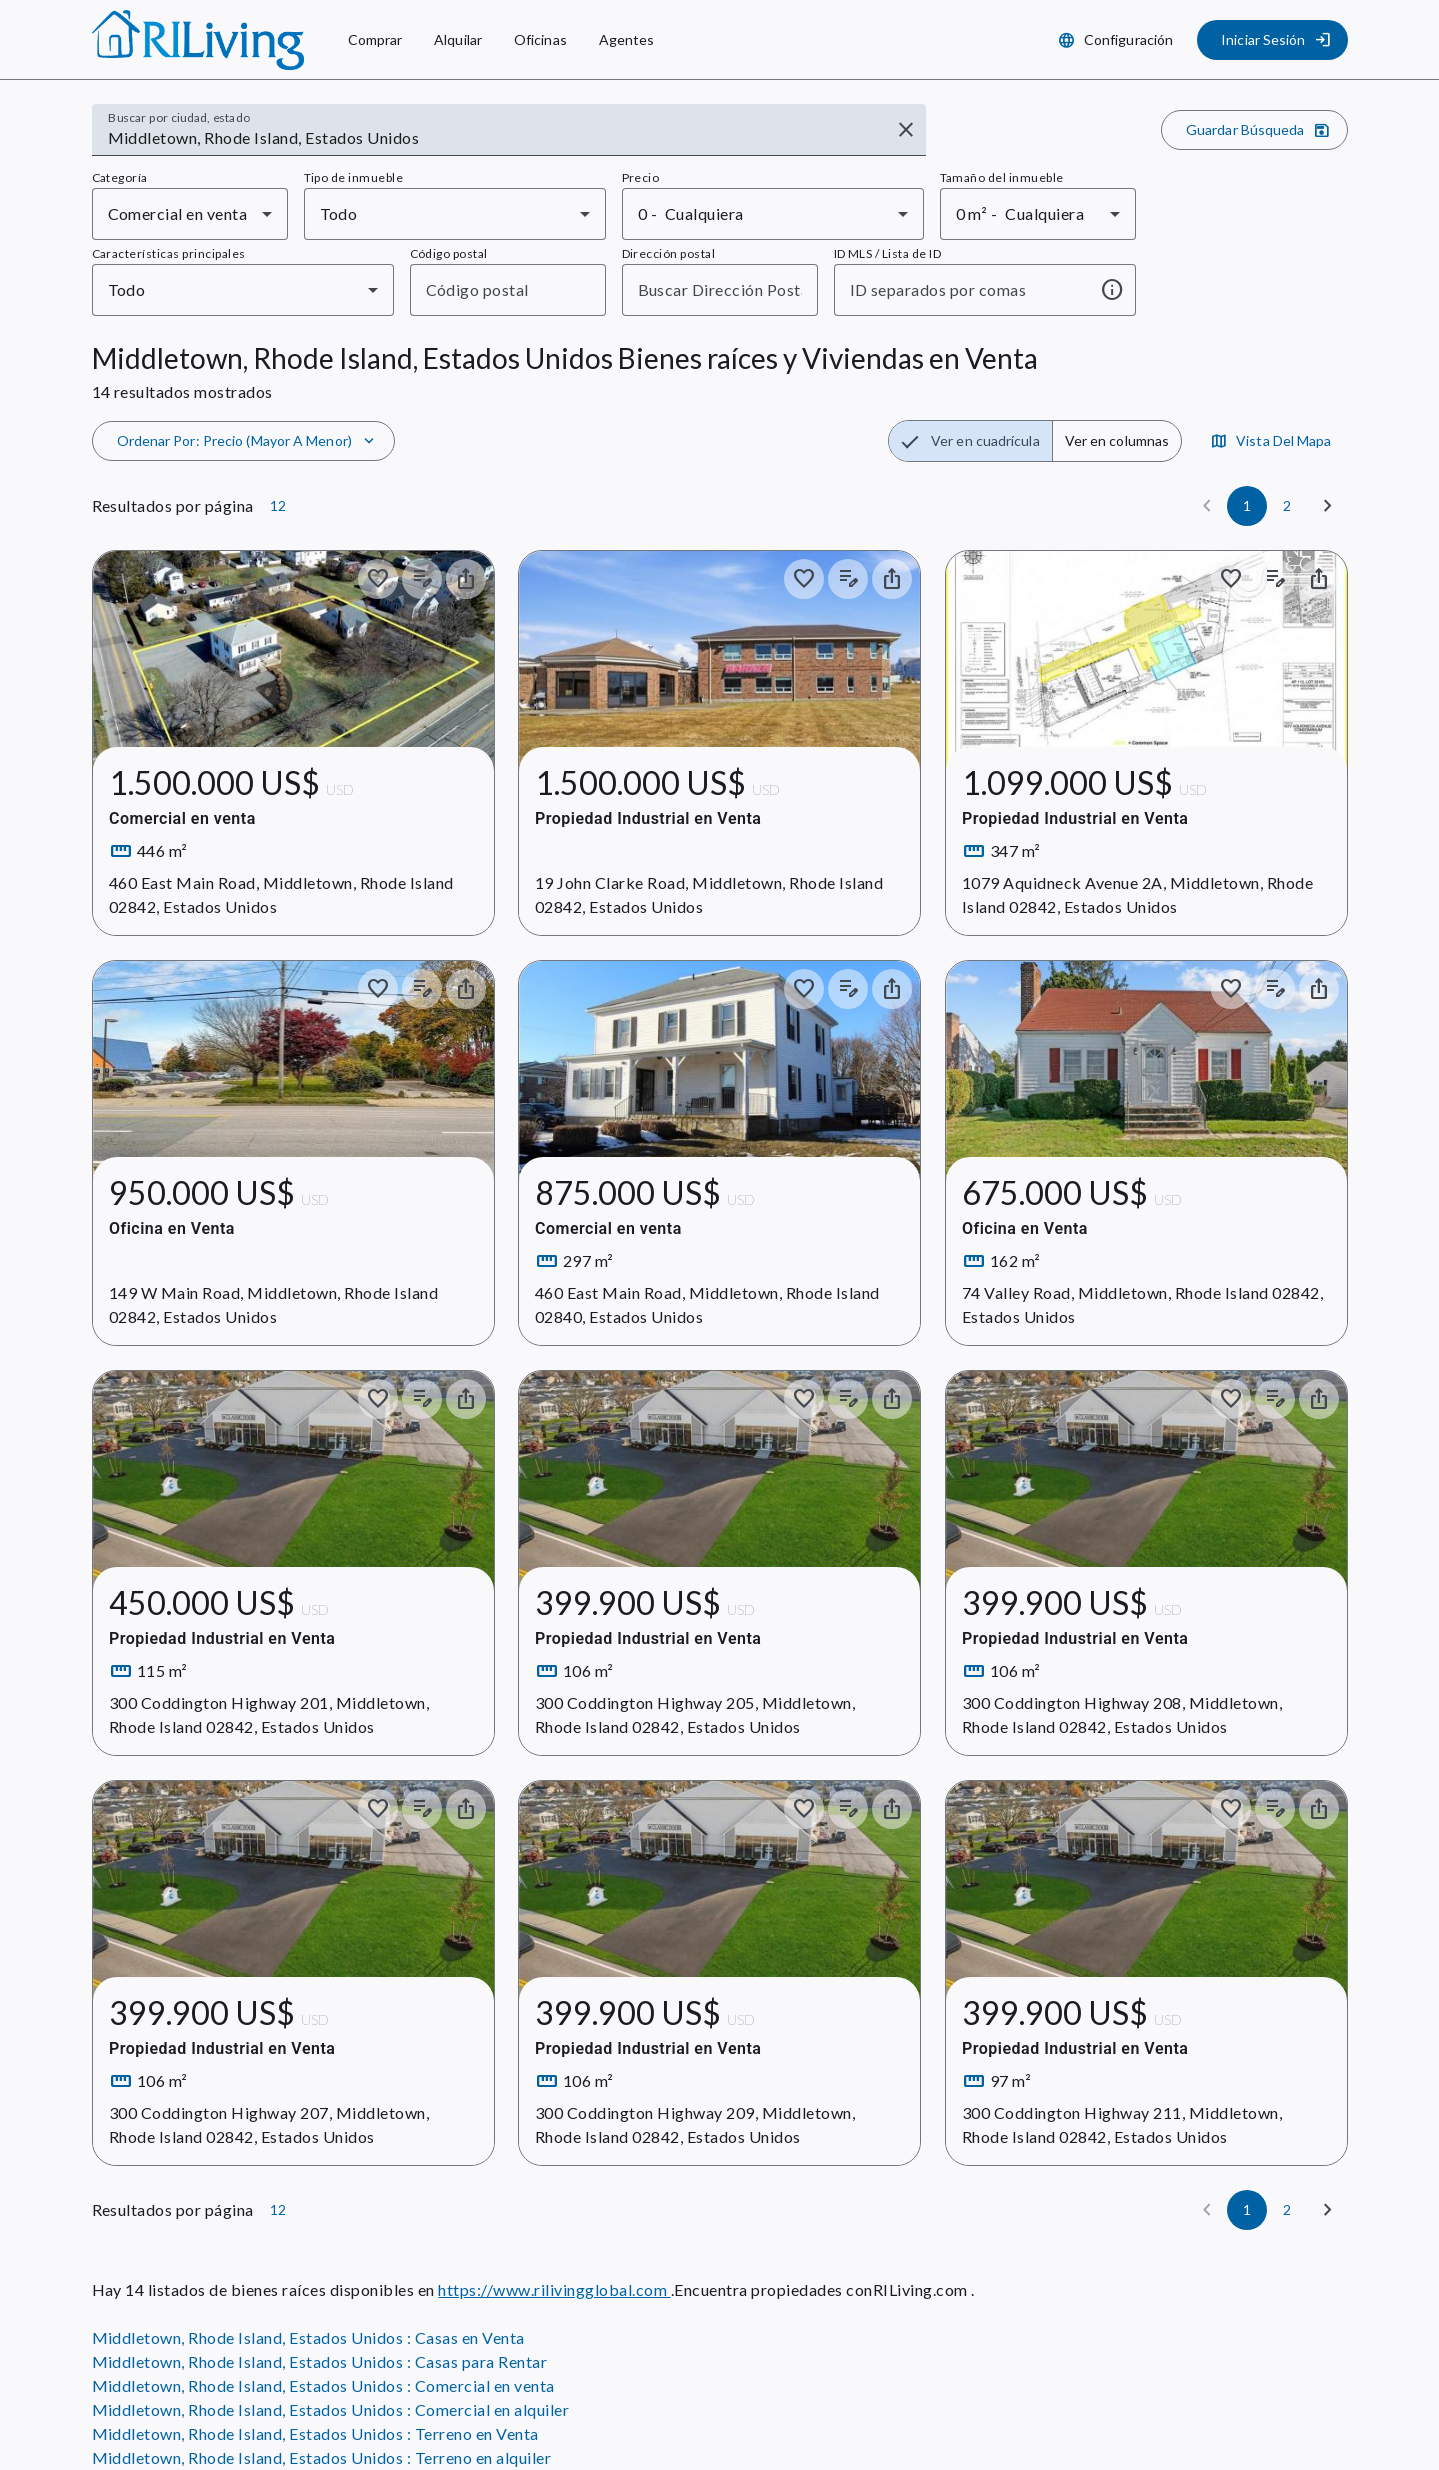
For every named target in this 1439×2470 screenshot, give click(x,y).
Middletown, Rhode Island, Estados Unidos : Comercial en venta (323, 2385)
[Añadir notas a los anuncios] (421, 579)
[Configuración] (1117, 40)
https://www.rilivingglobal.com (554, 2289)
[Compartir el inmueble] (465, 579)
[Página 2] (1287, 506)
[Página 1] (1247, 506)
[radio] (970, 441)
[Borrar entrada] (906, 130)
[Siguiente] (1328, 506)
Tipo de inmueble (354, 177)
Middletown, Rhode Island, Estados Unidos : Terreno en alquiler (322, 2457)
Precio (641, 177)
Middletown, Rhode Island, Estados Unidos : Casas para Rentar (320, 2361)
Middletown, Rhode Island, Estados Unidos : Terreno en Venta (315, 2433)
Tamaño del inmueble (1002, 177)
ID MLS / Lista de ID (888, 253)
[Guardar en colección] (377, 579)
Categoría (120, 177)
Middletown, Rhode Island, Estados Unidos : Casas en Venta (308, 2337)
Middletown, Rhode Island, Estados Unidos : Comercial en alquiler (331, 2409)
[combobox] (495, 138)
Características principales (169, 253)
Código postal (449, 253)
